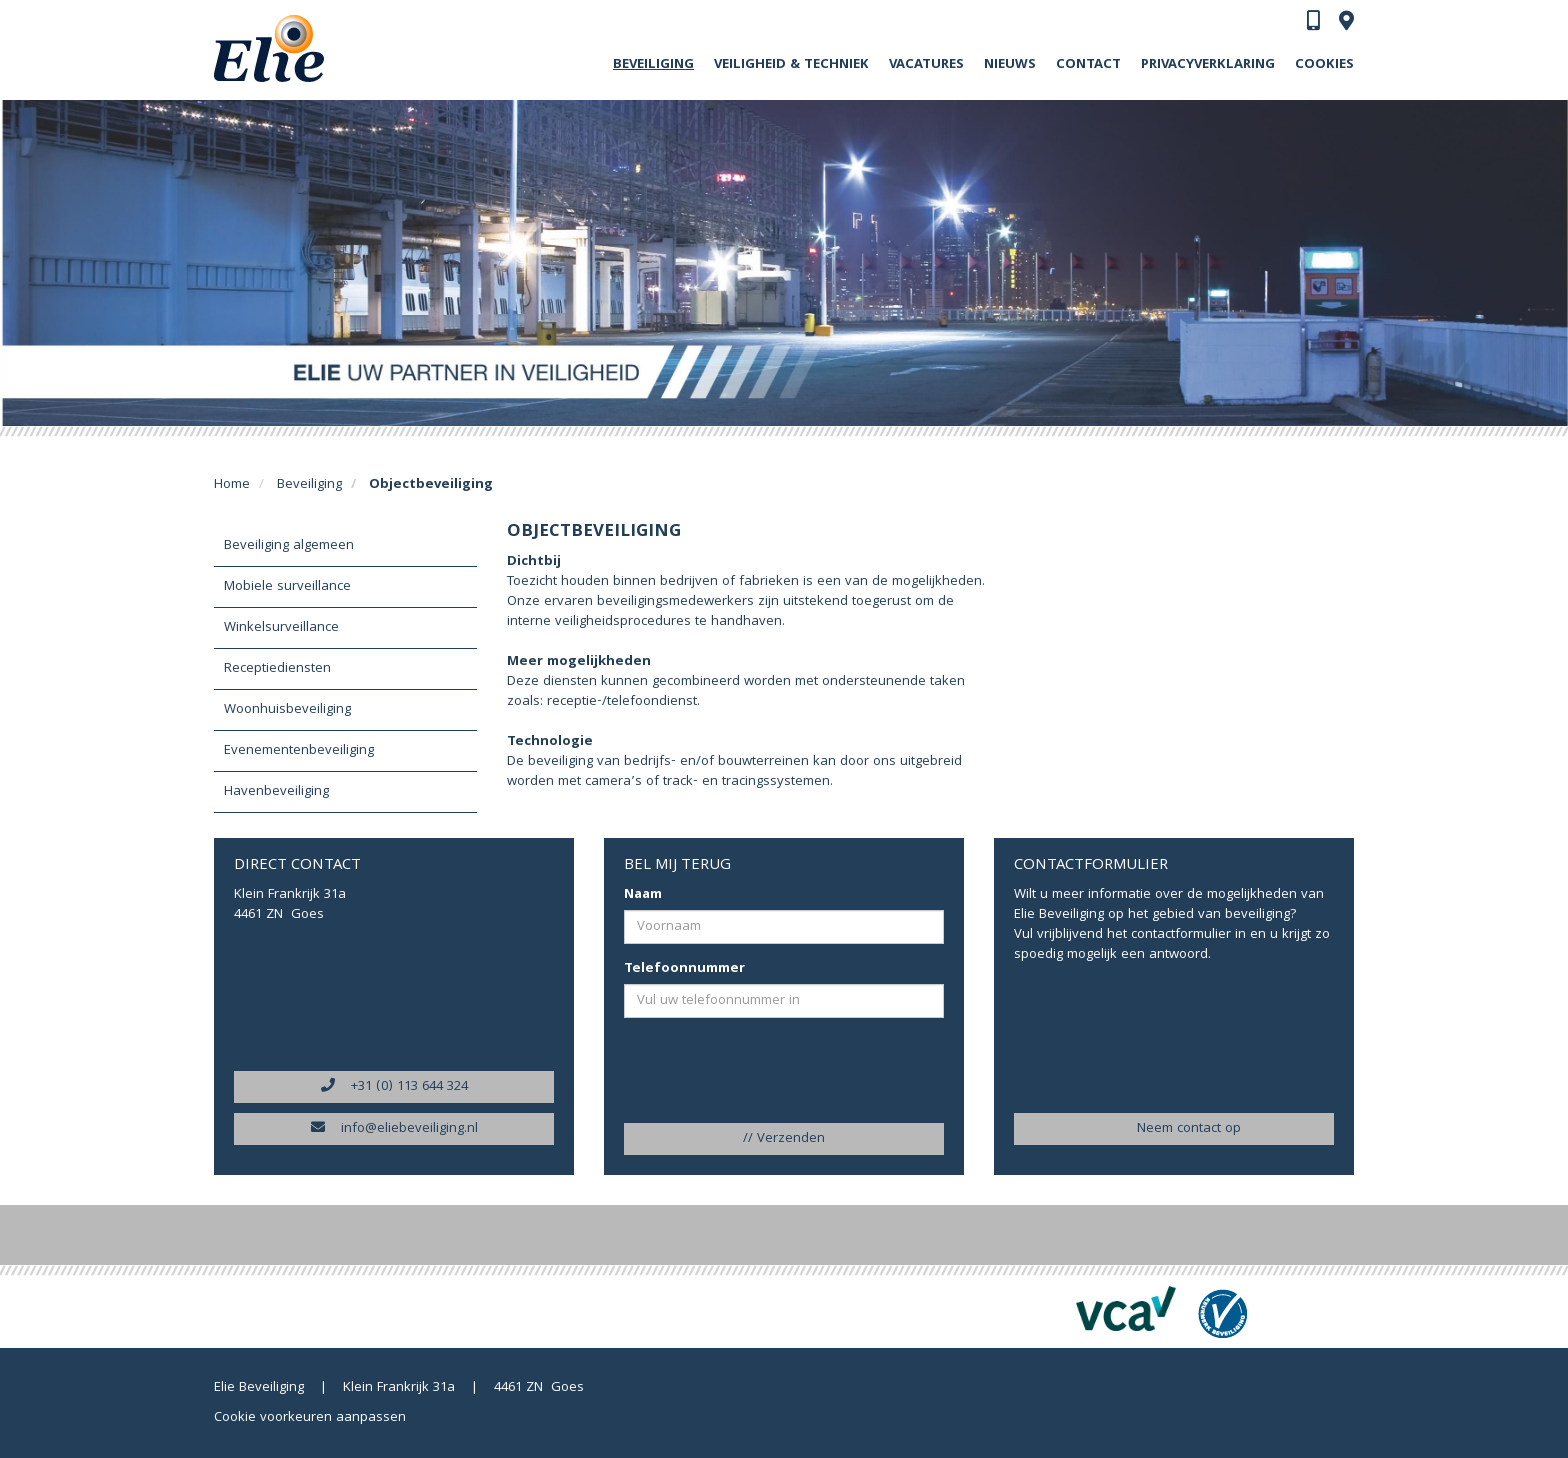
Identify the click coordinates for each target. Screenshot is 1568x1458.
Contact (1088, 65)
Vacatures (926, 65)
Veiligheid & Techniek (791, 65)
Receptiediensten (277, 669)
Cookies (1324, 65)
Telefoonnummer (684, 969)
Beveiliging (653, 65)
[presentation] (745, 1072)
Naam (643, 895)
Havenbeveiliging (276, 792)
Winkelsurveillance (281, 628)
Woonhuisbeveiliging (287, 710)
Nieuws (1010, 65)
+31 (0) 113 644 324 (394, 1087)
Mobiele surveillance (287, 587)
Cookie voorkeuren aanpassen (310, 1418)
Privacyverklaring (1208, 65)
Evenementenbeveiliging (299, 751)
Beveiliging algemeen (289, 546)
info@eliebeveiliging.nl (394, 1129)
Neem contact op (1174, 1129)
